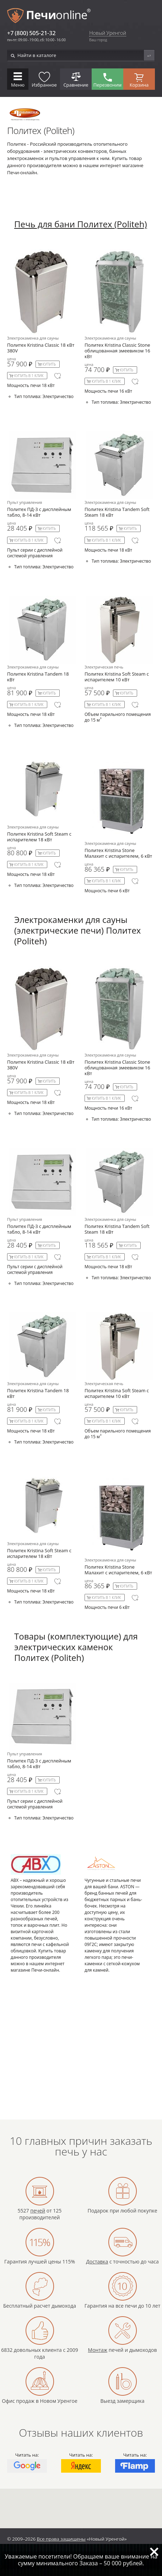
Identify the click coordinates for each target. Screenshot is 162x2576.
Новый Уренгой (107, 33)
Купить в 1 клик (28, 375)
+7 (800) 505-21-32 (31, 33)
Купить (49, 364)
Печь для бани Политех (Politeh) (80, 224)
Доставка (97, 2261)
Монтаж (98, 2350)
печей (37, 2210)
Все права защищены (61, 2539)
